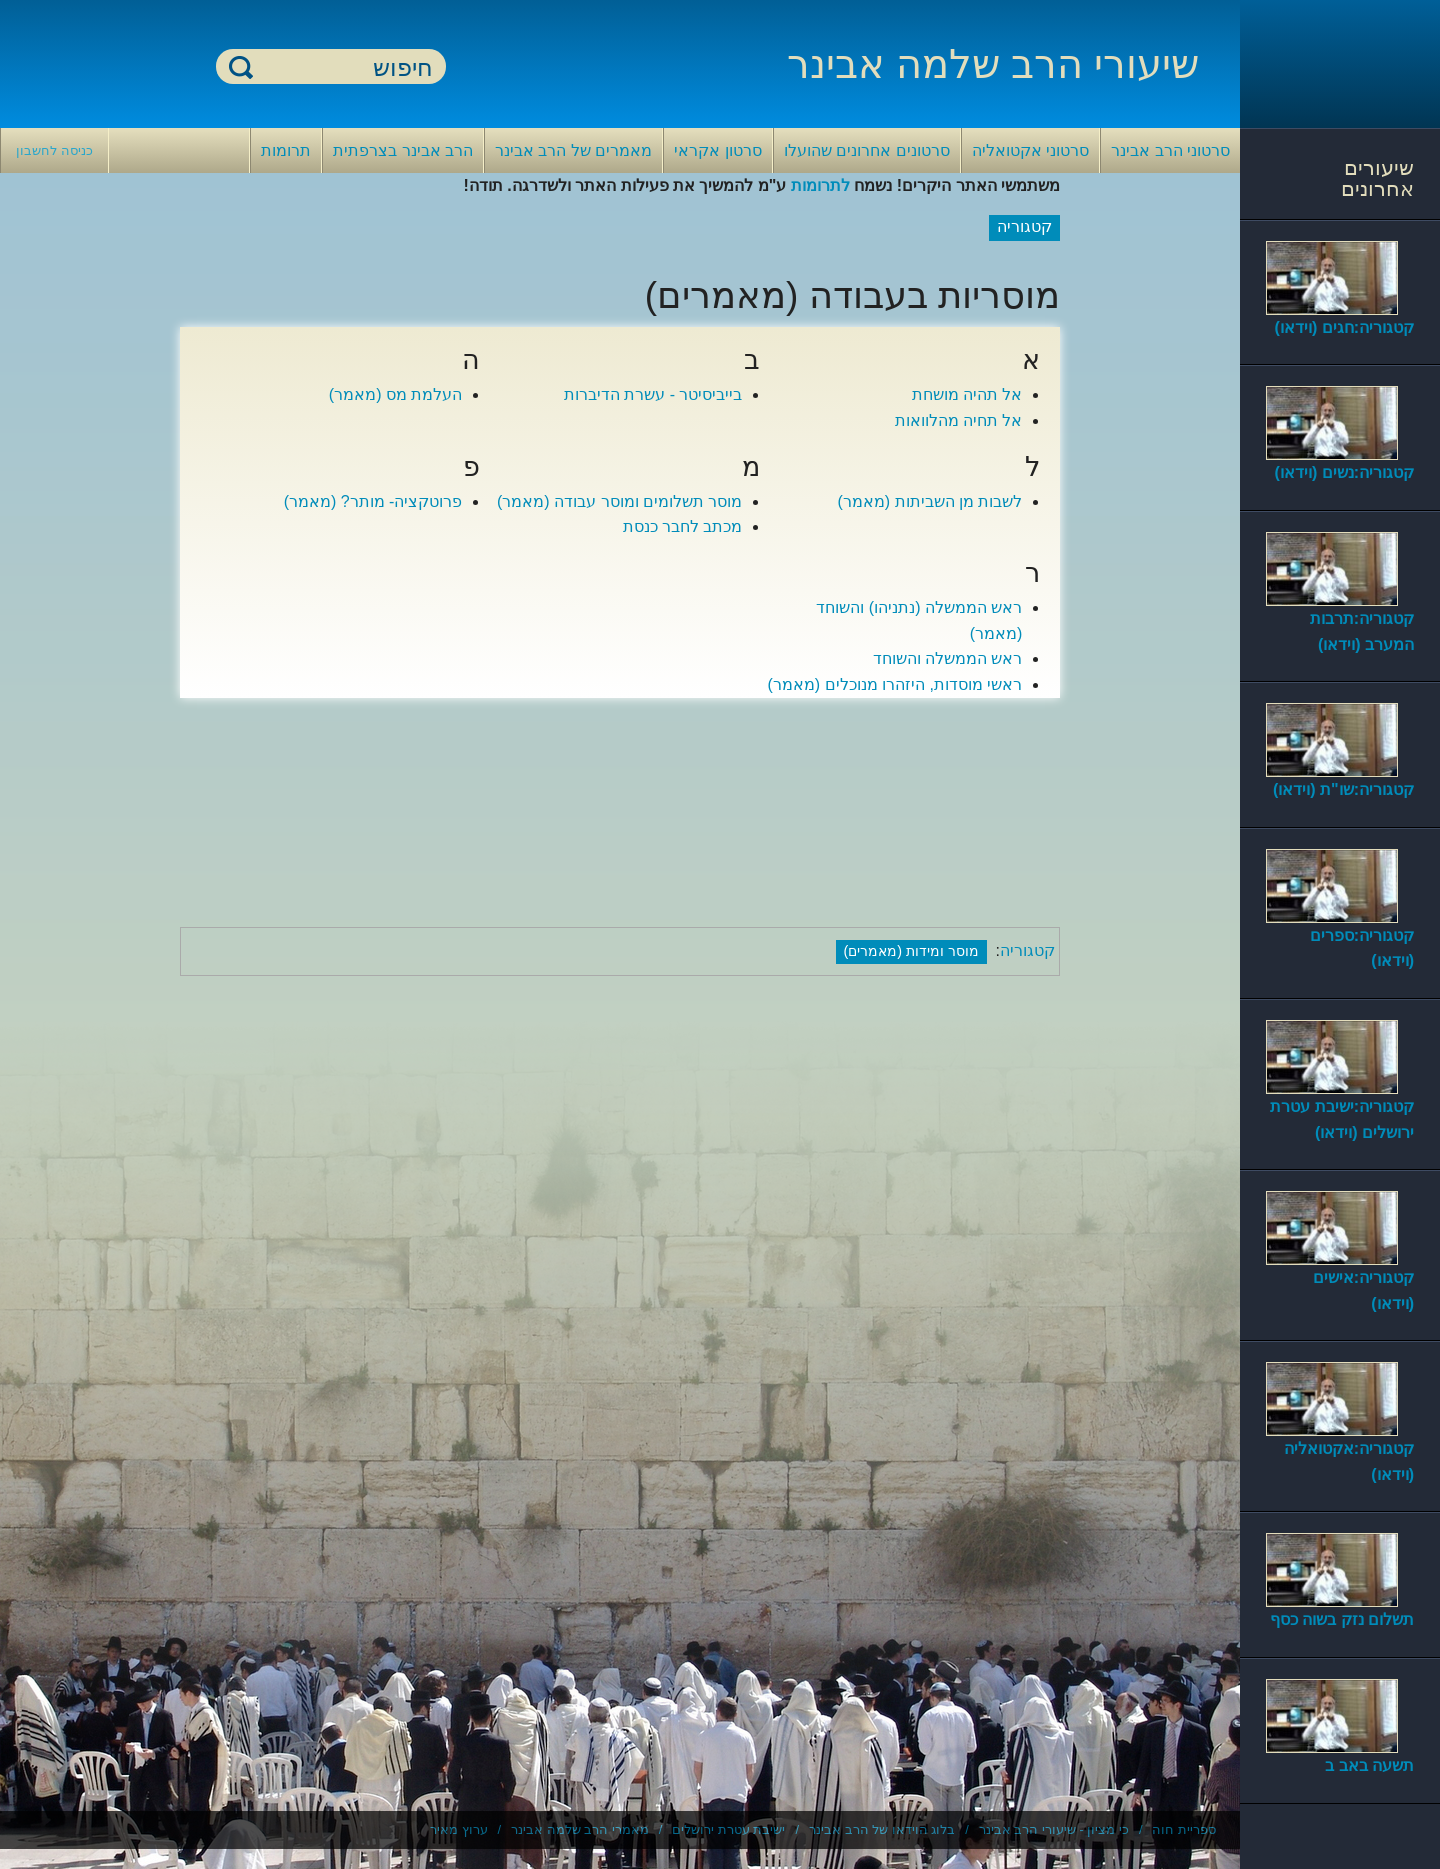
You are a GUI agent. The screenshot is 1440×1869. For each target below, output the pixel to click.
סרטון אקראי (717, 150)
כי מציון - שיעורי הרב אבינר (1054, 1829)
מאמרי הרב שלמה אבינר (580, 1829)
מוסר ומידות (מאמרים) (912, 951)
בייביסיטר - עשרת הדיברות (653, 394)
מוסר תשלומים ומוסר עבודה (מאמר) (619, 501)
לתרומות (820, 185)
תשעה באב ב (1369, 1765)
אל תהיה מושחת (967, 394)
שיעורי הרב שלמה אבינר (993, 64)
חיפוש (241, 66)
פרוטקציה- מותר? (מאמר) (373, 501)
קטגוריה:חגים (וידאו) (1344, 327)
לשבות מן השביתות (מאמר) (929, 501)
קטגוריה (1027, 950)
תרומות (286, 150)
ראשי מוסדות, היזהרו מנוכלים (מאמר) (895, 684)
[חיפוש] (343, 67)
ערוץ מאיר (459, 1829)
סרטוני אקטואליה (1030, 150)
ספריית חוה (1184, 1829)
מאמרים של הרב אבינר (573, 150)
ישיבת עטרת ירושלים (728, 1829)
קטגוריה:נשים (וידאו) (1344, 472)
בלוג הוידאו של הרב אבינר (882, 1829)
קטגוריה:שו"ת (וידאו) (1343, 789)
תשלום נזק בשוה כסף (1342, 1619)
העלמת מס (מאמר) (396, 394)
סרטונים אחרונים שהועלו (867, 150)
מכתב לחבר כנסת (683, 526)
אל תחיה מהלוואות (959, 420)
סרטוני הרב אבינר (1170, 150)
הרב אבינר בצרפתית (403, 150)
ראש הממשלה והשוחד (948, 658)
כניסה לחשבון (54, 150)
